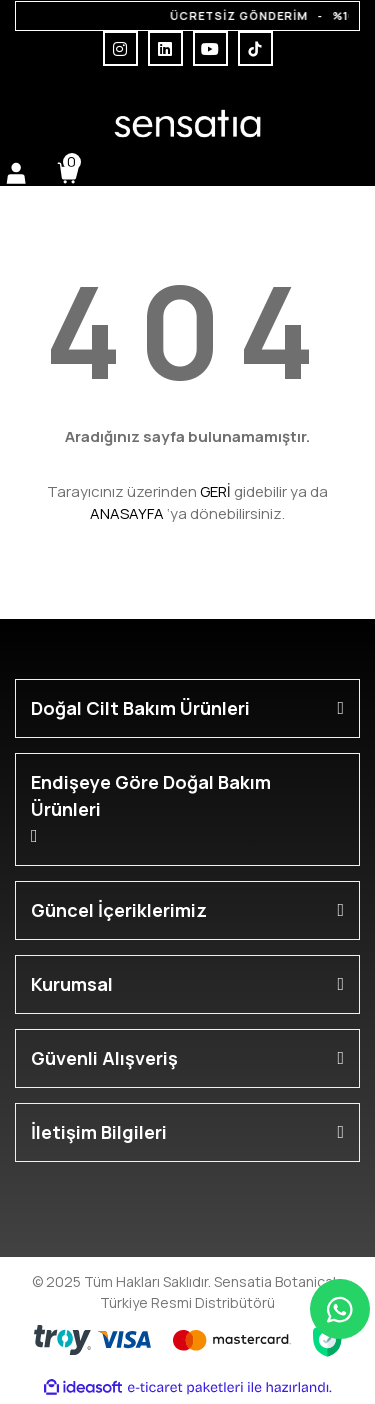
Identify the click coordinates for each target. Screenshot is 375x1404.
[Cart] (68, 172)
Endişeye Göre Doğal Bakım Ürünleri (151, 795)
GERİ (215, 491)
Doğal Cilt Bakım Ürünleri (140, 708)
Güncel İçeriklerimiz (119, 910)
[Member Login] (16, 172)
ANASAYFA (127, 513)
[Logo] (187, 123)
